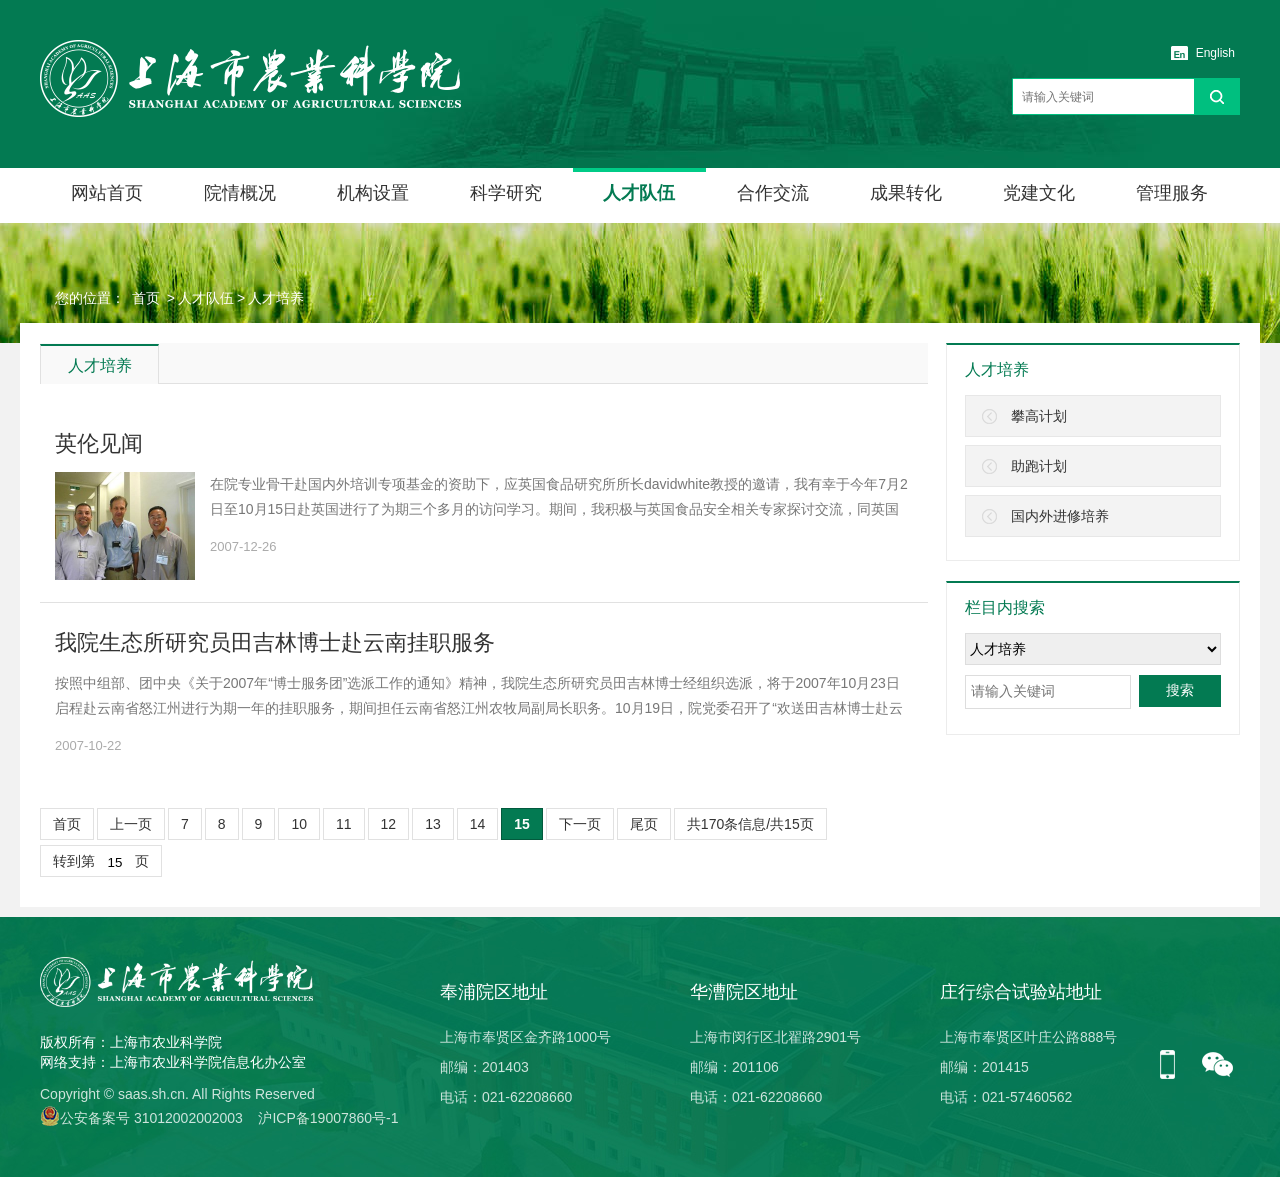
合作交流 (773, 193)
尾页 (644, 824)
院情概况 (240, 193)
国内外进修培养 (1060, 516)
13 (433, 824)
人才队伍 (639, 193)
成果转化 (906, 193)
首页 (146, 298)
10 (299, 824)
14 (478, 824)
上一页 (131, 824)
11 (344, 824)
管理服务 (1172, 193)
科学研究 (506, 193)
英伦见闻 (99, 443)
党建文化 (1039, 193)
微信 (1218, 1066)
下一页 (580, 824)
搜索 (1180, 690)
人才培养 (276, 298)
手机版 (1175, 1066)
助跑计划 (1039, 466)
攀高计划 (1039, 416)
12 (389, 824)
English (1215, 53)
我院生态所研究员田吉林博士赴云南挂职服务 (275, 642)
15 (522, 824)
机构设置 (373, 193)
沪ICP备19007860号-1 (328, 1118)
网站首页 (107, 193)
